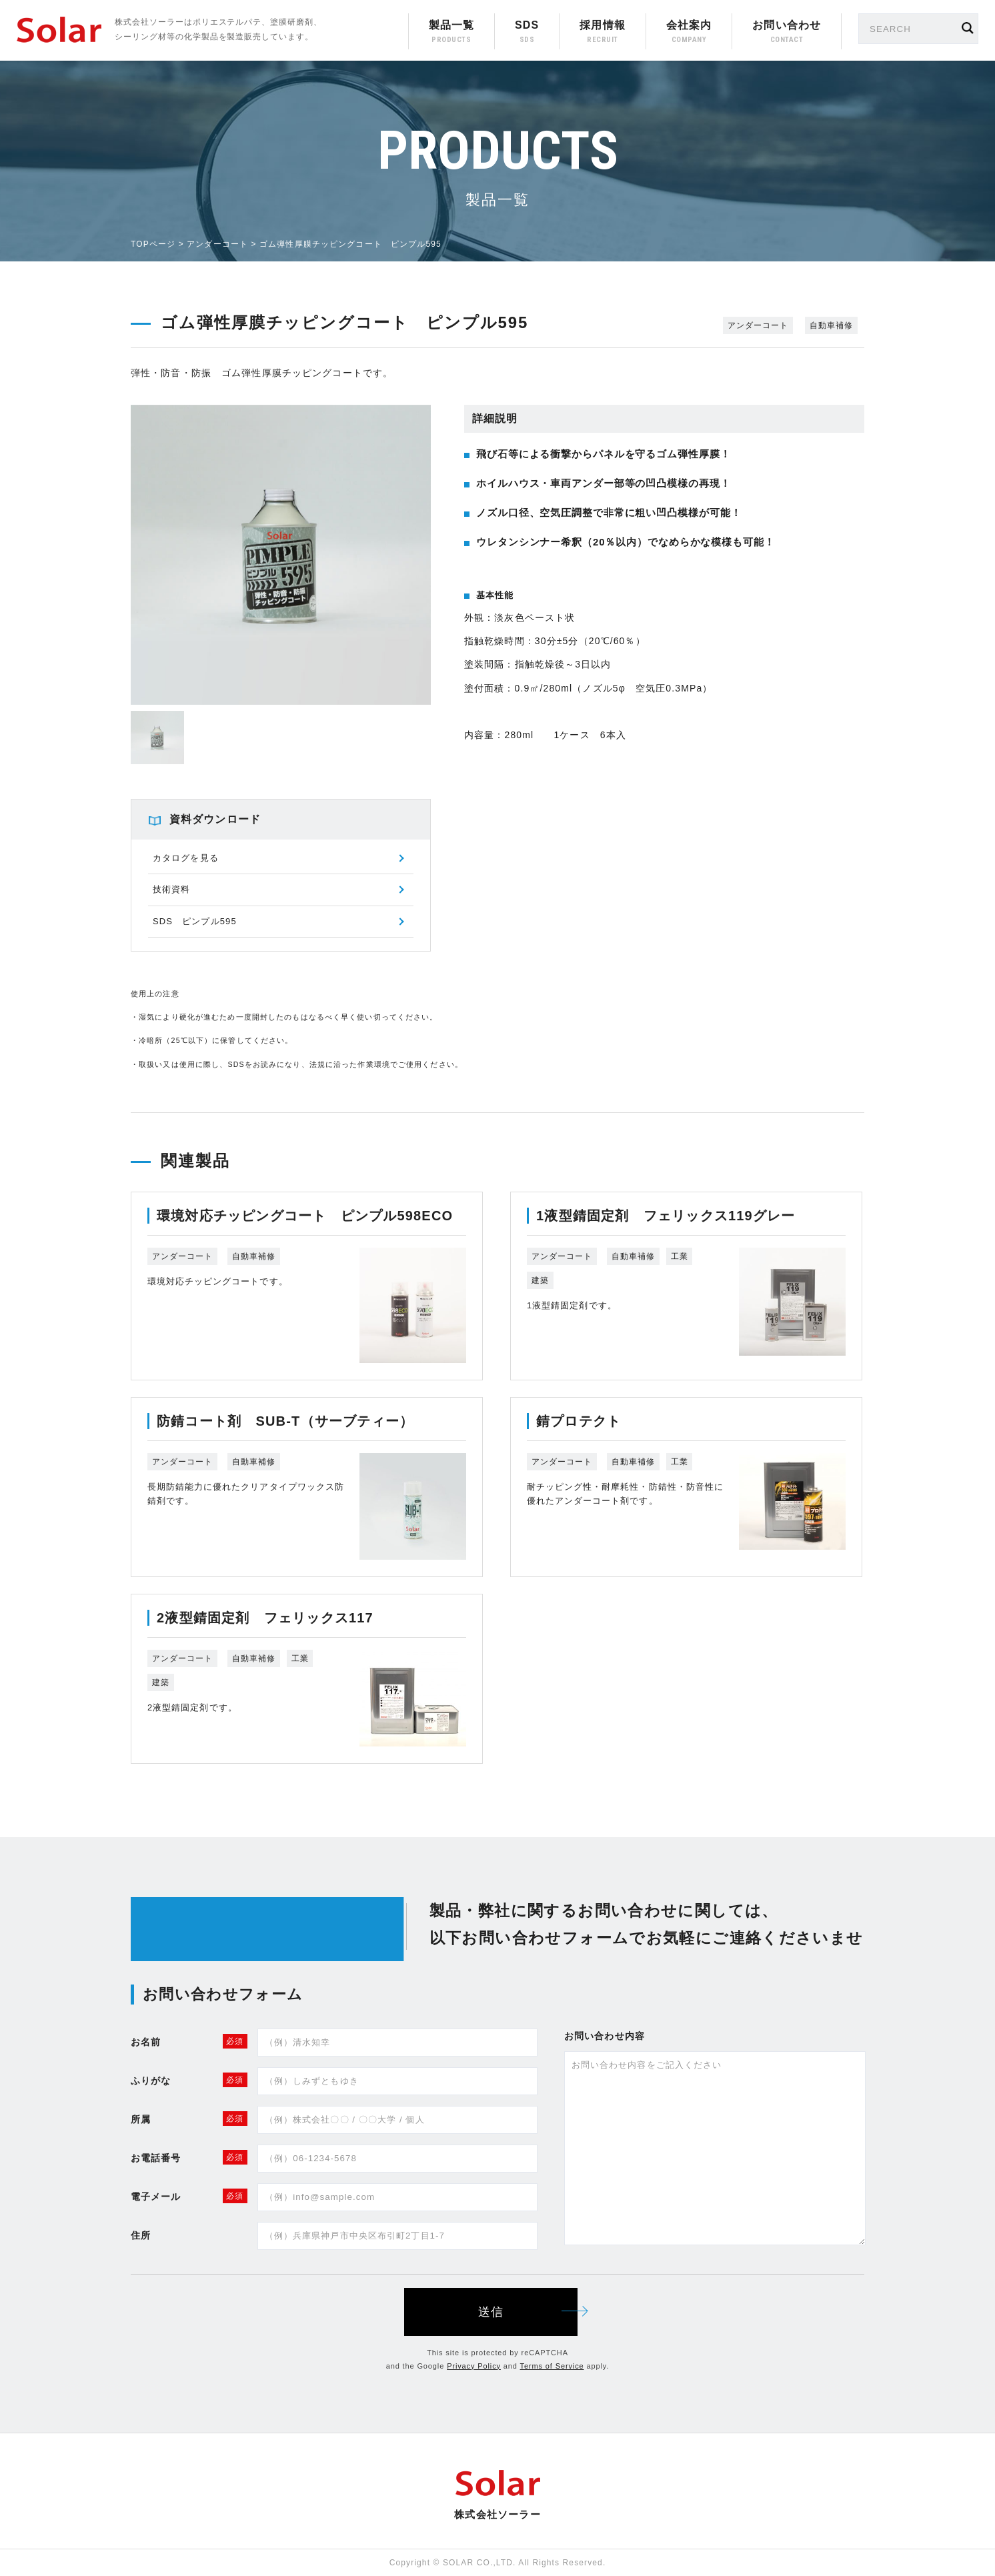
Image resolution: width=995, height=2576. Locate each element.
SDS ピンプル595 (195, 921)
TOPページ (153, 244)
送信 (528, 2312)
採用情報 (602, 25)
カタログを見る (186, 858)
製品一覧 (451, 25)
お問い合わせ (786, 25)
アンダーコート (217, 244)
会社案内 (689, 25)
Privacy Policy (474, 2366)
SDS (527, 25)
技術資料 (171, 889)
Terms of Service (552, 2366)
